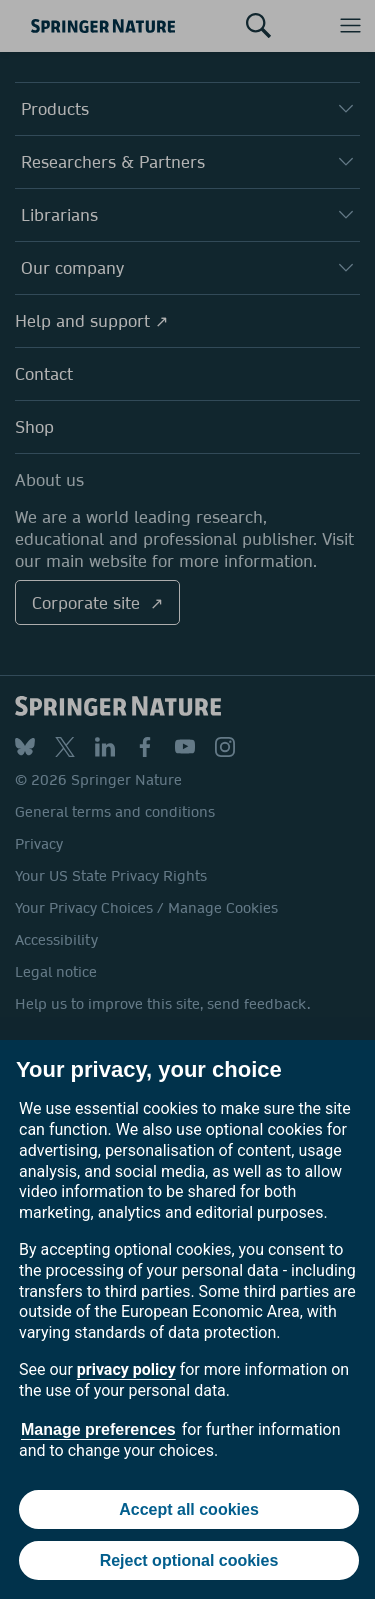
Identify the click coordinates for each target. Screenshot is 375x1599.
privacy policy (126, 1369)
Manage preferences (98, 1429)
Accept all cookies (189, 1509)
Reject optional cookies (189, 1560)
